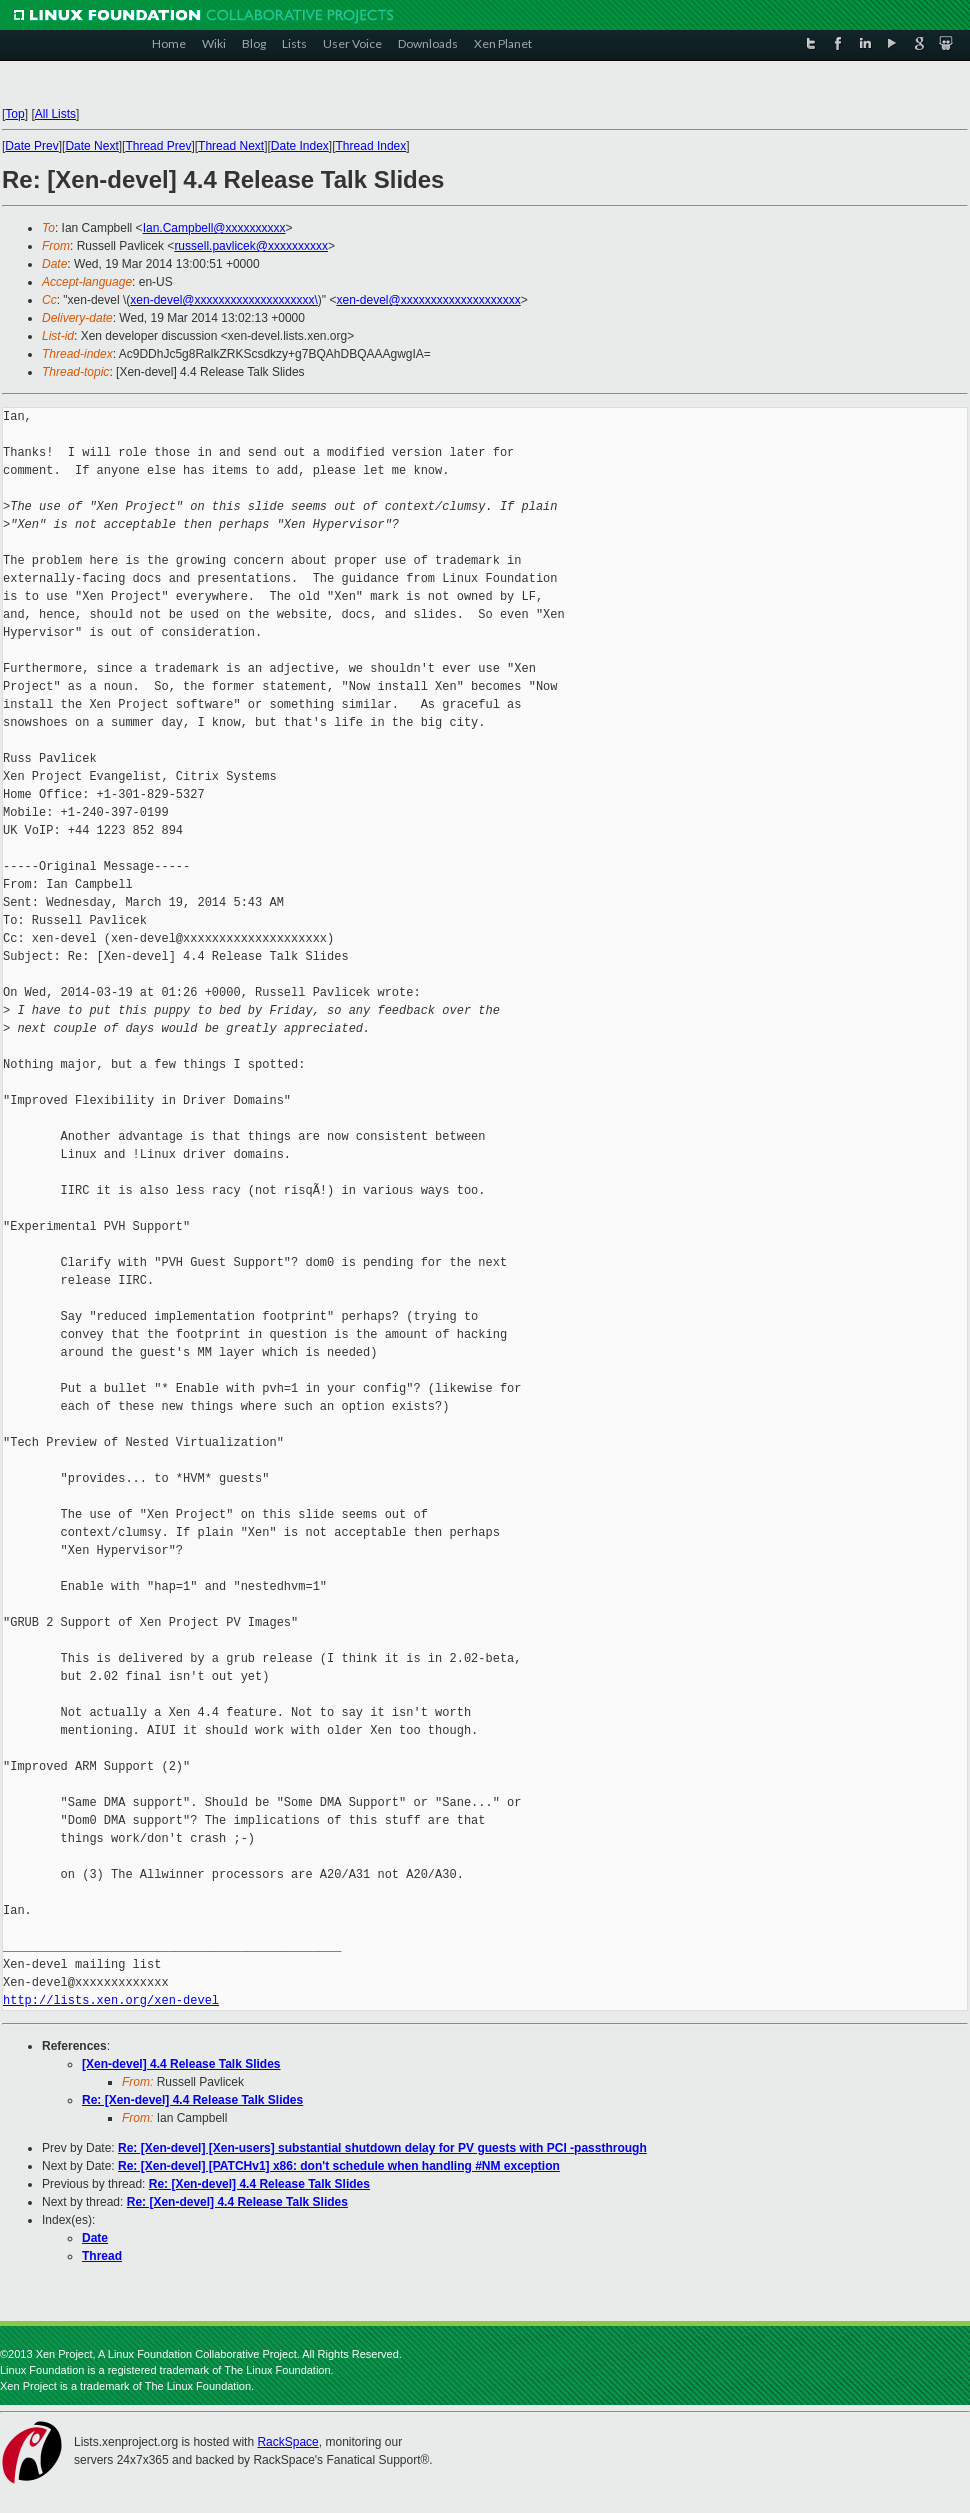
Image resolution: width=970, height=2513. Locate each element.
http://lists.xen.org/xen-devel (111, 2000)
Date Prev (31, 146)
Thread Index (371, 146)
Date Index (300, 146)
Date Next (91, 146)
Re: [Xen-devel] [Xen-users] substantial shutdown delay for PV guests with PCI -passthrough (382, 2148)
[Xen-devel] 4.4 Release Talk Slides (181, 2064)
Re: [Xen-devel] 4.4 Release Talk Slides (192, 2100)
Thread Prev (158, 146)
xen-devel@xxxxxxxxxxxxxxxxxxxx (428, 300)
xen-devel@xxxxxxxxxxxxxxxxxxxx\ (224, 300)
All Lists (55, 114)
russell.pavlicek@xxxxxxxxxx (251, 246)
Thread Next (231, 146)
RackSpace (287, 2442)
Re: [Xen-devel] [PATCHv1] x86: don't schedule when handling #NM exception (339, 2166)
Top (14, 114)
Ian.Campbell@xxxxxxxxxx (214, 228)
